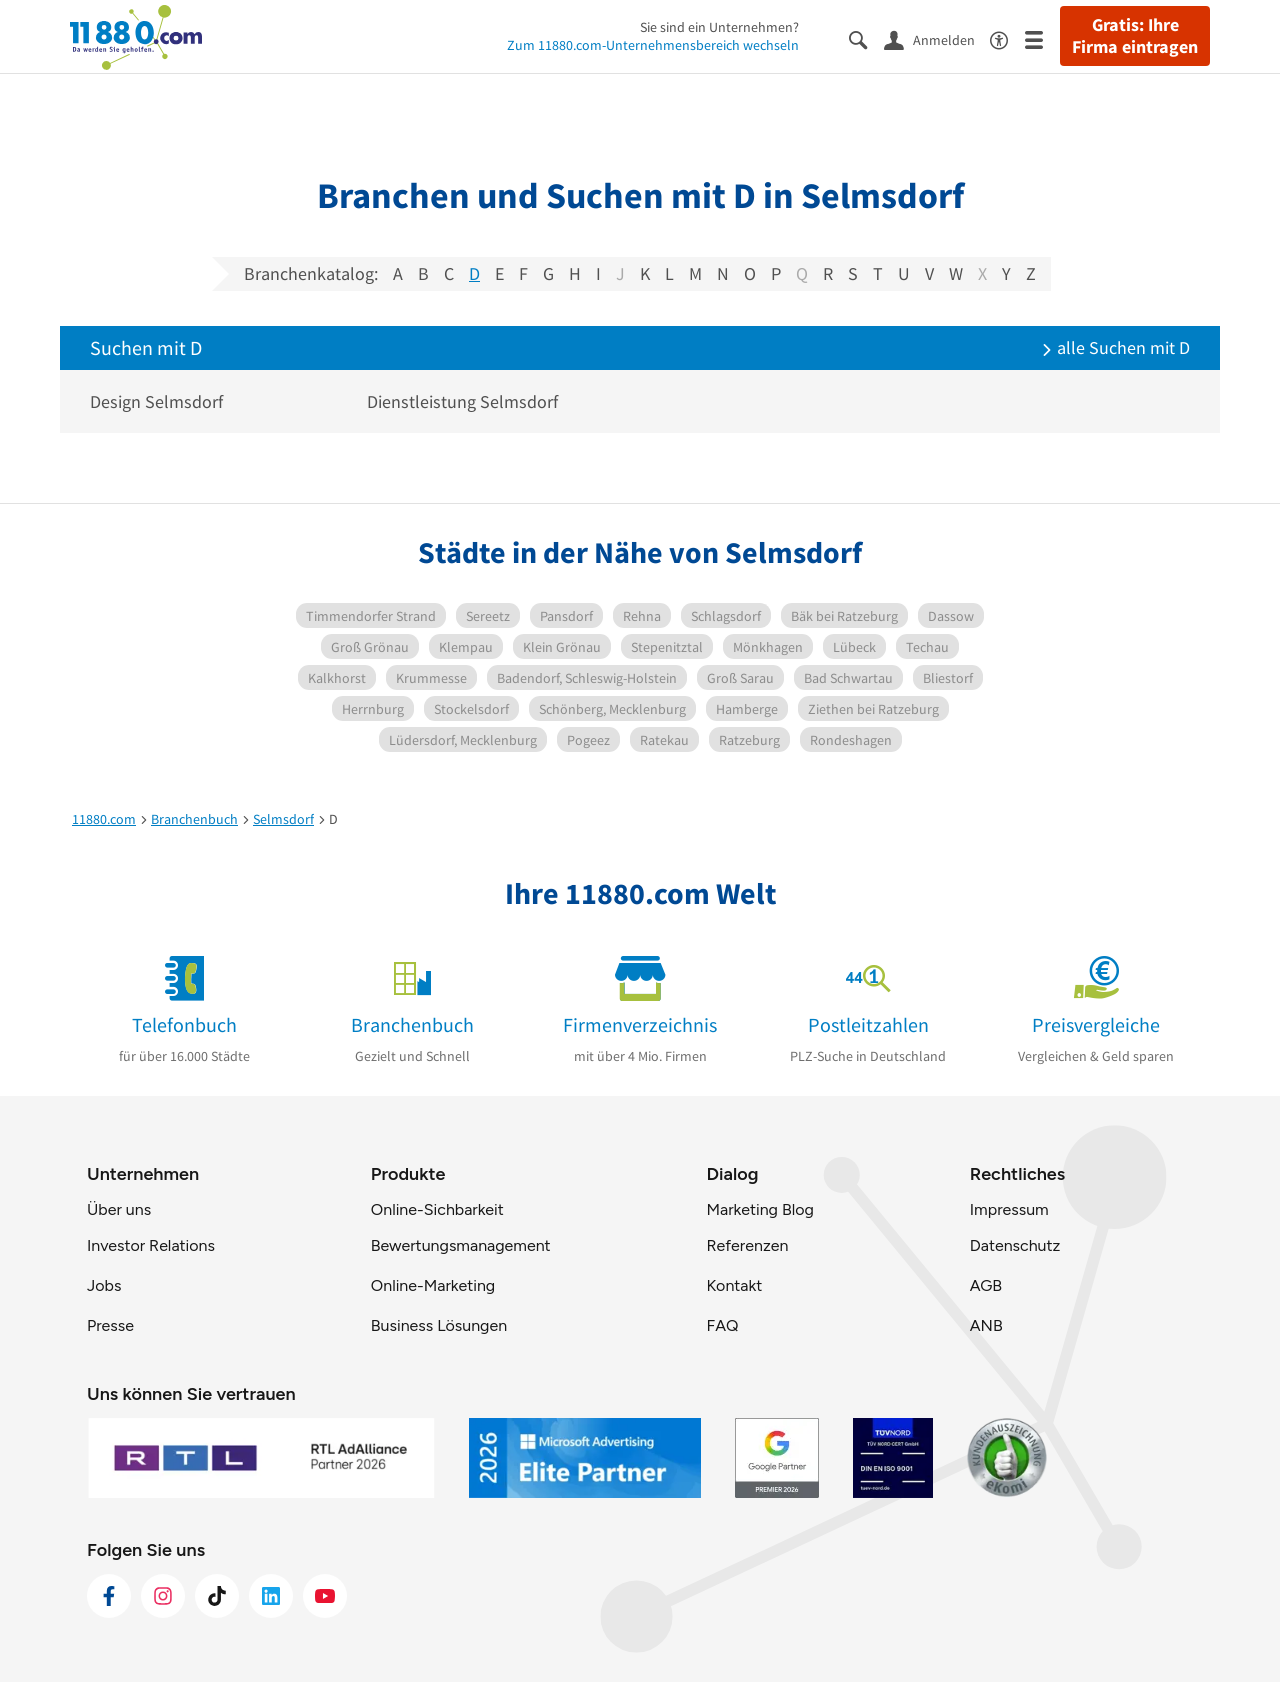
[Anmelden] (937, 39)
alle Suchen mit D (1115, 347)
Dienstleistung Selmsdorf (462, 401)
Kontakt (734, 1285)
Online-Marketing (433, 1285)
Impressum (1009, 1209)
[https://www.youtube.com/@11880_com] (325, 1596)
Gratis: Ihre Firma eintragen (1135, 36)
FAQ (722, 1325)
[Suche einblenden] (866, 38)
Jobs (104, 1285)
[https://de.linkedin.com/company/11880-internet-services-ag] (271, 1596)
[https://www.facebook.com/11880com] (109, 1596)
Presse (110, 1325)
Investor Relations (151, 1245)
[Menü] (1042, 38)
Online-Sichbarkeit (437, 1209)
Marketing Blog (759, 1209)
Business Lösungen (439, 1325)
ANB (986, 1325)
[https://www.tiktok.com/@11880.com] (217, 1596)
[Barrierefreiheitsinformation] (1007, 38)
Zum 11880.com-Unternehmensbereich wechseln (653, 45)
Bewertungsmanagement (461, 1245)
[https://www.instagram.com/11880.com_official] (163, 1596)
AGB (986, 1285)
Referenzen (747, 1245)
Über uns (119, 1209)
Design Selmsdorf (156, 401)
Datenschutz (1015, 1245)
